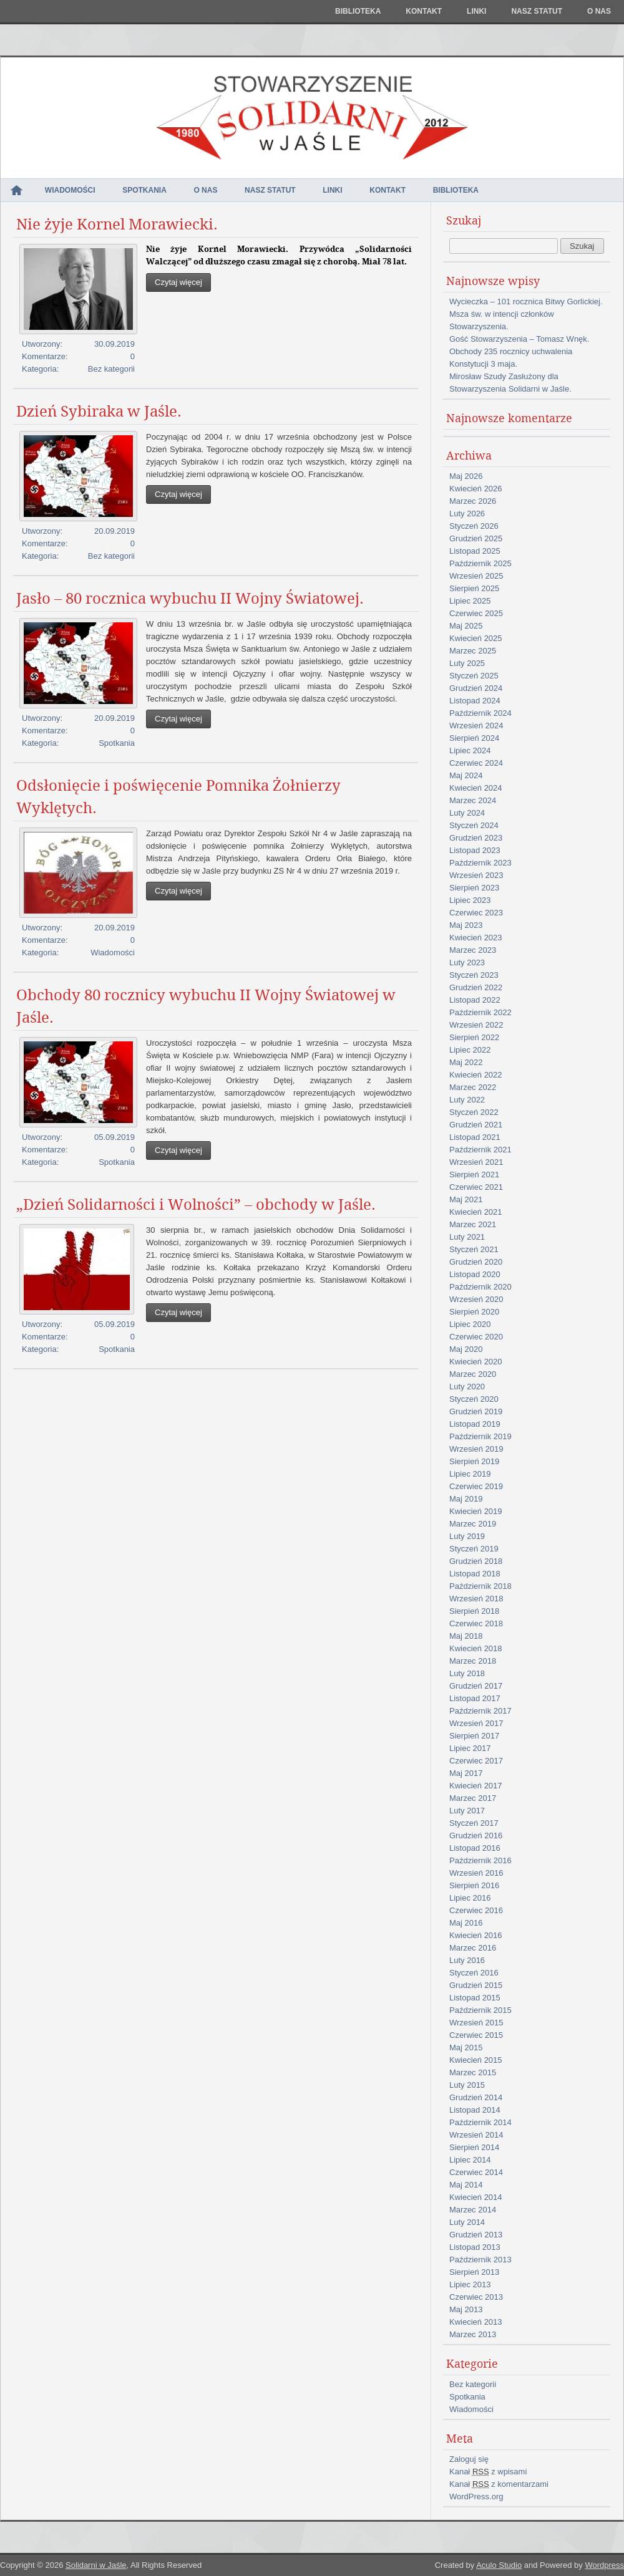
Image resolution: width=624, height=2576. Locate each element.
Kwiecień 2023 (475, 937)
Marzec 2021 (472, 1224)
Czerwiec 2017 (476, 1760)
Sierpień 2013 (474, 2272)
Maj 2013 (465, 2309)
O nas (599, 11)
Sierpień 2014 (474, 2147)
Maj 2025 (465, 625)
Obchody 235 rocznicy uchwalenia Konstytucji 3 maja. (510, 358)
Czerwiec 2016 (476, 1910)
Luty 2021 (467, 1237)
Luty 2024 (467, 813)
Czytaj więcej (178, 282)
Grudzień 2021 (475, 1124)
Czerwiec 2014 (476, 2172)
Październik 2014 (480, 2122)
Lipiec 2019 (470, 1474)
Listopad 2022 (474, 1000)
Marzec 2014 (472, 2209)
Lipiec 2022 (470, 1049)
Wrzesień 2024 (476, 725)
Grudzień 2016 (475, 1835)
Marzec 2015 (472, 2072)
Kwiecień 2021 (475, 1212)
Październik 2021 (480, 1149)
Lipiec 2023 (470, 900)
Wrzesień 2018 (476, 1598)
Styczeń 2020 (474, 1399)
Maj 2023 (465, 925)
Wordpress (604, 2565)
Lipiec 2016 (470, 1898)
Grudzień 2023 (475, 837)
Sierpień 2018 (474, 1611)
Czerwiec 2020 (476, 1336)
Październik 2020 (480, 1286)
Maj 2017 (465, 1773)
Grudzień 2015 (475, 1985)
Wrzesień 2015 (476, 2022)
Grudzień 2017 (475, 1686)
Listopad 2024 (474, 700)
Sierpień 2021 (474, 1174)
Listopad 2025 (474, 551)
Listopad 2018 (474, 1573)
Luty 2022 (467, 1099)
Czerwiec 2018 (476, 1623)
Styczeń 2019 (474, 1548)
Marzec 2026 (472, 501)
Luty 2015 (467, 2085)
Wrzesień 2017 (476, 1723)
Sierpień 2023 (474, 887)
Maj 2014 (465, 2184)
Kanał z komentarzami (498, 2484)
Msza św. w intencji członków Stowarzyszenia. (501, 320)
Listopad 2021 (474, 1137)
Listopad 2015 (474, 1997)
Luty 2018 (467, 1673)
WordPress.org (476, 2496)
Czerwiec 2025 (476, 613)
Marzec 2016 (472, 1947)
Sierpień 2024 (474, 738)
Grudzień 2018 (475, 1561)
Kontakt (424, 11)
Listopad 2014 (474, 2110)
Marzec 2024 (472, 800)
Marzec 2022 (472, 1087)
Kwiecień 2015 (475, 2060)
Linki (476, 11)
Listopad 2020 (474, 1274)
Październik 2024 (480, 713)
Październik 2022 (480, 1012)
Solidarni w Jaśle (96, 2565)
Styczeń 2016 (474, 1972)
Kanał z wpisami (488, 2471)
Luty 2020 (467, 1386)
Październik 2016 (480, 1860)
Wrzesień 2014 (476, 2134)
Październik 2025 (480, 563)
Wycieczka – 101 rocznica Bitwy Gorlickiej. (526, 301)
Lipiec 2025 (470, 600)
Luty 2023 (467, 962)
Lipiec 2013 (470, 2284)
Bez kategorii (111, 369)
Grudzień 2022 (475, 987)
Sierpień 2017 (474, 1735)
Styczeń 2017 (474, 1823)
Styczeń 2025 (474, 675)
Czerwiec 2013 (476, 2297)
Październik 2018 (480, 1586)
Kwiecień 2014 (475, 2197)
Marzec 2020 (472, 1374)
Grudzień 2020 (475, 1261)
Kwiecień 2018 (475, 1648)
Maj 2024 (465, 775)
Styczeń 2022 (474, 1112)
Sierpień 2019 (474, 1461)
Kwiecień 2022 (475, 1074)
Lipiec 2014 (470, 2159)
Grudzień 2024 (475, 688)
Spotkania (144, 190)
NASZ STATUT (536, 11)
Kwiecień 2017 (475, 1785)
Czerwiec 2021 (476, 1187)
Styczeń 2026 (474, 526)
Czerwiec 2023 (476, 912)
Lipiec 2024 (470, 750)
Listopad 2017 (474, 1698)
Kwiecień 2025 (475, 638)
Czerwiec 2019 (476, 1486)
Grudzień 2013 (475, 2234)
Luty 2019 (467, 1536)
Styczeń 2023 (474, 975)
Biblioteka (358, 11)
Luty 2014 (467, 2222)
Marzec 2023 (472, 950)
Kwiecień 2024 (475, 788)
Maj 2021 (465, 1199)
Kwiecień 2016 (475, 1935)
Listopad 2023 (474, 850)
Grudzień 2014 (475, 2097)
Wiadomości (70, 190)
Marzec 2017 (472, 1798)
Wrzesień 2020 (476, 1299)
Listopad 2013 (474, 2247)
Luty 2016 (467, 1960)
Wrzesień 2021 (476, 1162)
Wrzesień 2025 (476, 576)
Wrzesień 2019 (476, 1449)
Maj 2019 (465, 1498)
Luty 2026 (467, 513)
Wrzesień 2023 (476, 875)
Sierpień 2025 (474, 588)
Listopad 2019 (474, 1424)
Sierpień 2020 (474, 1311)
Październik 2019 (480, 1436)
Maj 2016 (465, 1922)
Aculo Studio (499, 2565)
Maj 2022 (465, 1062)
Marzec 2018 (472, 1661)
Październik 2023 (480, 862)
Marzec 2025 (472, 650)
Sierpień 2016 (474, 1885)
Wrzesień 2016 (476, 1873)
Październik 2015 (480, 2010)
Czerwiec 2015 (476, 2035)
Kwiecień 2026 (475, 488)
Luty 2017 (467, 1810)
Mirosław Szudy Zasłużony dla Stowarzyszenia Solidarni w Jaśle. (510, 382)
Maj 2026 (465, 476)
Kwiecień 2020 (475, 1361)
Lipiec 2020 (470, 1324)
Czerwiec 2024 (476, 763)
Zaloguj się (469, 2459)
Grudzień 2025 (475, 538)
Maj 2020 (465, 1349)
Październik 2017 (480, 1710)
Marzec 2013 (472, 2334)
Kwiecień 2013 (475, 2322)
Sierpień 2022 (474, 1037)
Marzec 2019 (472, 1523)
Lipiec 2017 (470, 1748)
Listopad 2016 (474, 1848)
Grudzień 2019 (475, 1411)
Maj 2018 (465, 1636)
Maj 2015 (465, 2047)
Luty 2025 (467, 663)
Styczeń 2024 (474, 825)
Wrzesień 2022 (476, 1025)
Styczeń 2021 (474, 1249)
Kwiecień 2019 (475, 1511)
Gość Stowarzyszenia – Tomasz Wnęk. (519, 339)
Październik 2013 (480, 2259)
